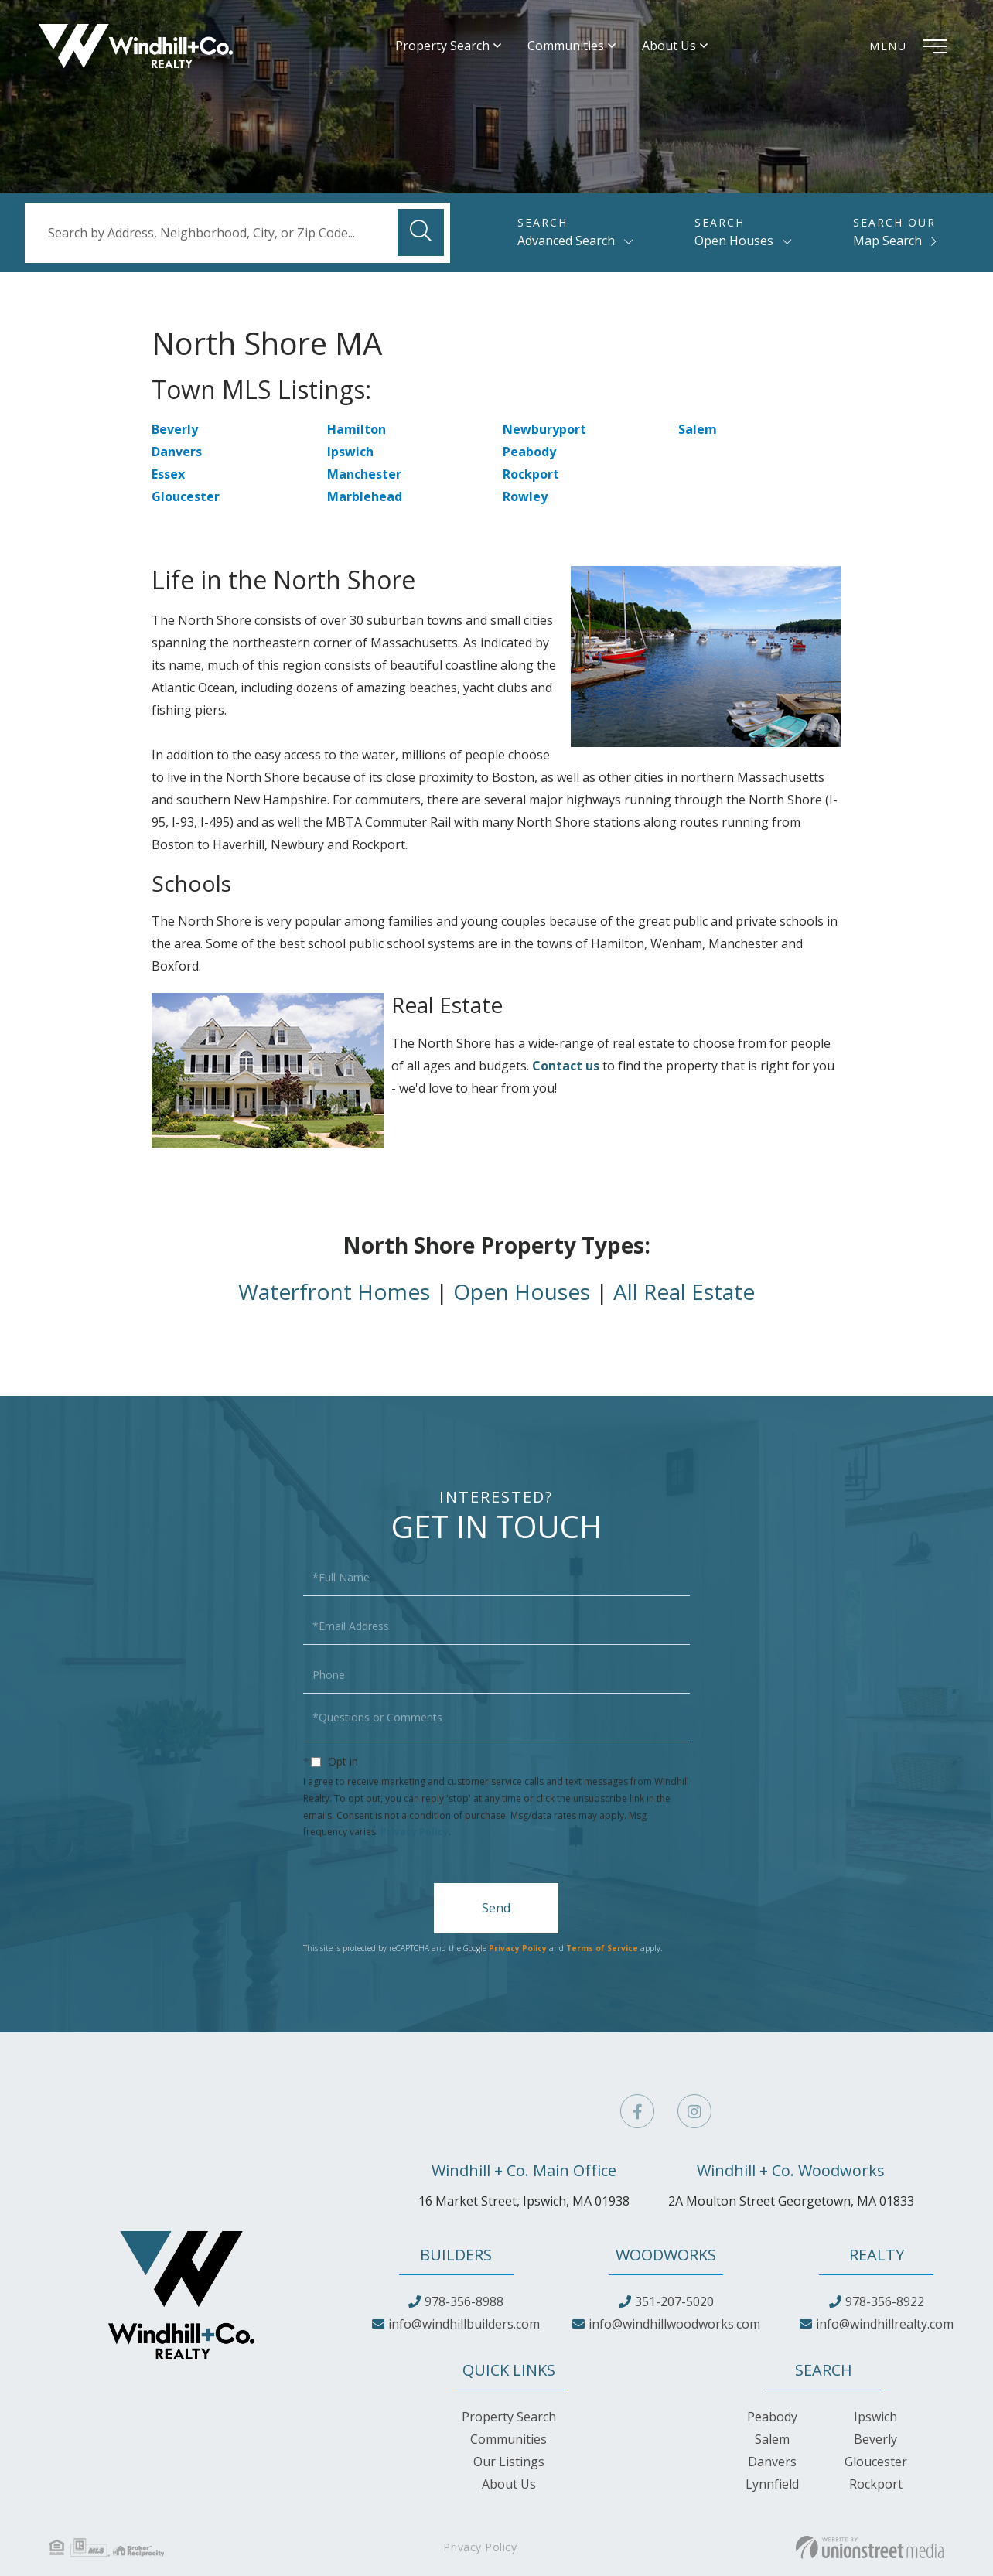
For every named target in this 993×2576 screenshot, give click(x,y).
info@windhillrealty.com (885, 2323)
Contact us (565, 1065)
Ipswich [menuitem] (875, 2416)
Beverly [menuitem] (875, 2439)
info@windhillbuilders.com (464, 2323)
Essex (168, 474)
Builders (456, 2254)
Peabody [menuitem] (772, 2416)
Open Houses (733, 240)
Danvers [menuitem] (772, 2461)
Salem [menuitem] (772, 2439)
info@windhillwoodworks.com (674, 2323)
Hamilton (356, 429)
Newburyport (544, 429)
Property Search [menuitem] (442, 46)
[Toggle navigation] (911, 46)
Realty (876, 2254)
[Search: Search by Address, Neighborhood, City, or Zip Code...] (237, 233)
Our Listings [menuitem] (508, 2461)
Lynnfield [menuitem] (772, 2483)
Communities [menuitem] (565, 46)
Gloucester (186, 496)
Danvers (177, 451)
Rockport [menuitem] (876, 2483)
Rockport (531, 474)
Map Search (887, 240)
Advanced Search (566, 240)
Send (496, 1907)
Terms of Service (602, 1948)
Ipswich (350, 451)
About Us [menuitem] (669, 46)
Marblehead (364, 496)
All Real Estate (684, 1291)
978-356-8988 (464, 2301)
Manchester (364, 474)
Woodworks (666, 2254)
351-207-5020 (674, 2301)
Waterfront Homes (334, 1291)
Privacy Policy (414, 1831)
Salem (697, 429)
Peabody (529, 451)
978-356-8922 (884, 2301)
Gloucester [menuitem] (876, 2461)
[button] (421, 232)
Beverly (175, 429)
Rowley (525, 496)
